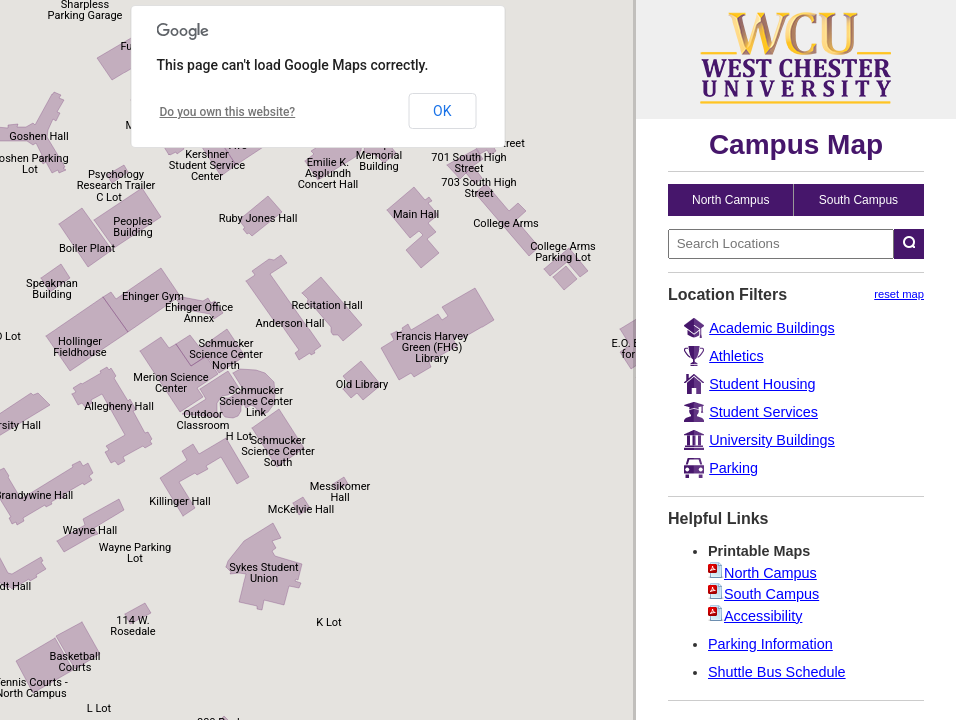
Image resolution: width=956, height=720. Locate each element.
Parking (733, 468)
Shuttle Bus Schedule (777, 672)
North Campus (730, 200)
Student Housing (762, 384)
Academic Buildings (772, 328)
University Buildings (772, 440)
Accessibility (763, 616)
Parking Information (770, 644)
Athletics (736, 356)
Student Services (763, 412)
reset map (899, 294)
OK (442, 111)
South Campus (858, 200)
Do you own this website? (228, 112)
